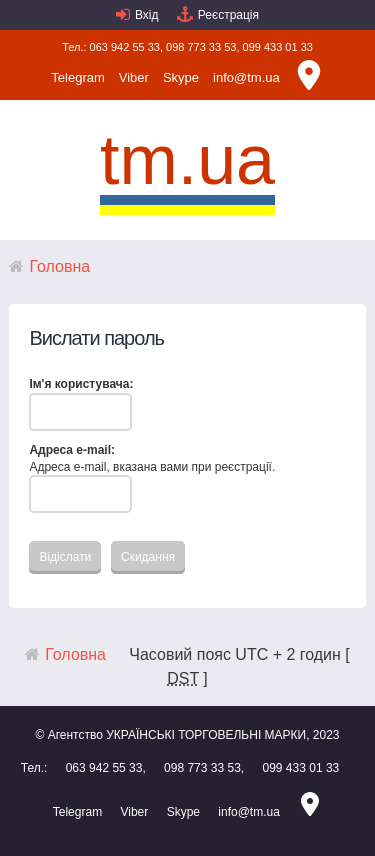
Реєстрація (228, 15)
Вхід (147, 15)
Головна (59, 266)
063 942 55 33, (126, 47)
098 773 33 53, (202, 47)
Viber (134, 77)
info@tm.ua (246, 77)
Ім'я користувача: (81, 384)
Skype (181, 77)
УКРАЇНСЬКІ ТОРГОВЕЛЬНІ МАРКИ (206, 735)
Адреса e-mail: (72, 450)
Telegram (77, 77)
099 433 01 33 (278, 47)
